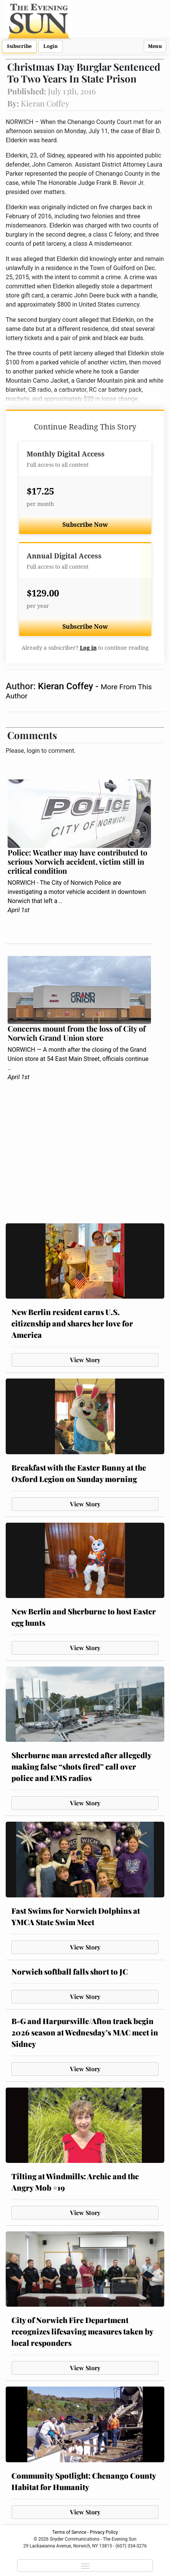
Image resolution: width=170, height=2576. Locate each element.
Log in (88, 648)
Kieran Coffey (66, 686)
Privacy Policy (104, 2532)
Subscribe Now (85, 524)
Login (50, 46)
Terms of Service (69, 2532)
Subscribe (19, 46)
